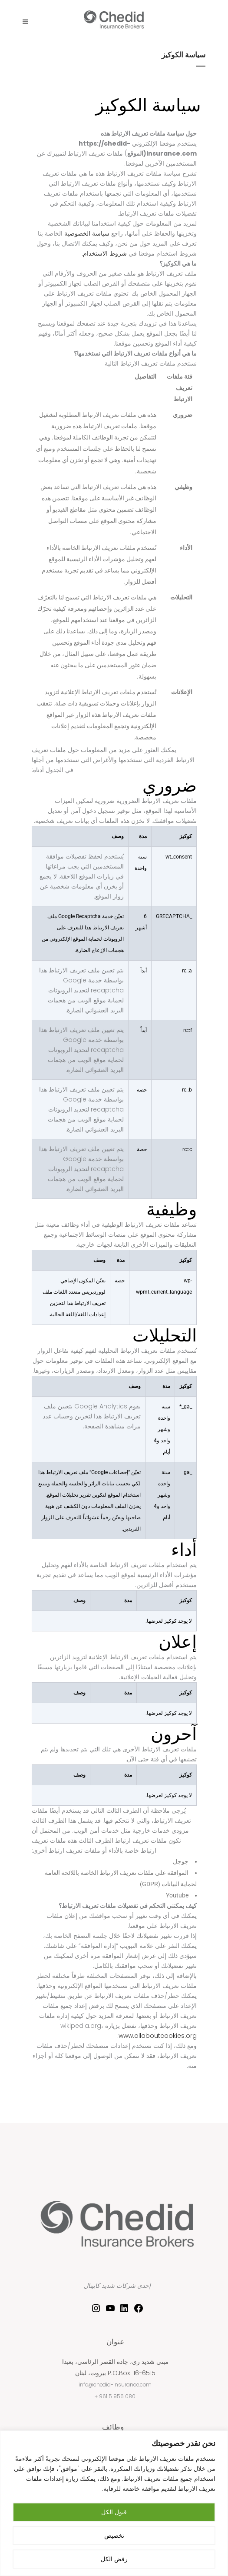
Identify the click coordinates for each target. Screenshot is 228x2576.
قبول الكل (114, 2512)
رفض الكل (114, 2559)
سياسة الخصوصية (86, 233)
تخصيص (114, 2535)
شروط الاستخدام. (104, 253)
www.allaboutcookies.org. (157, 2035)
